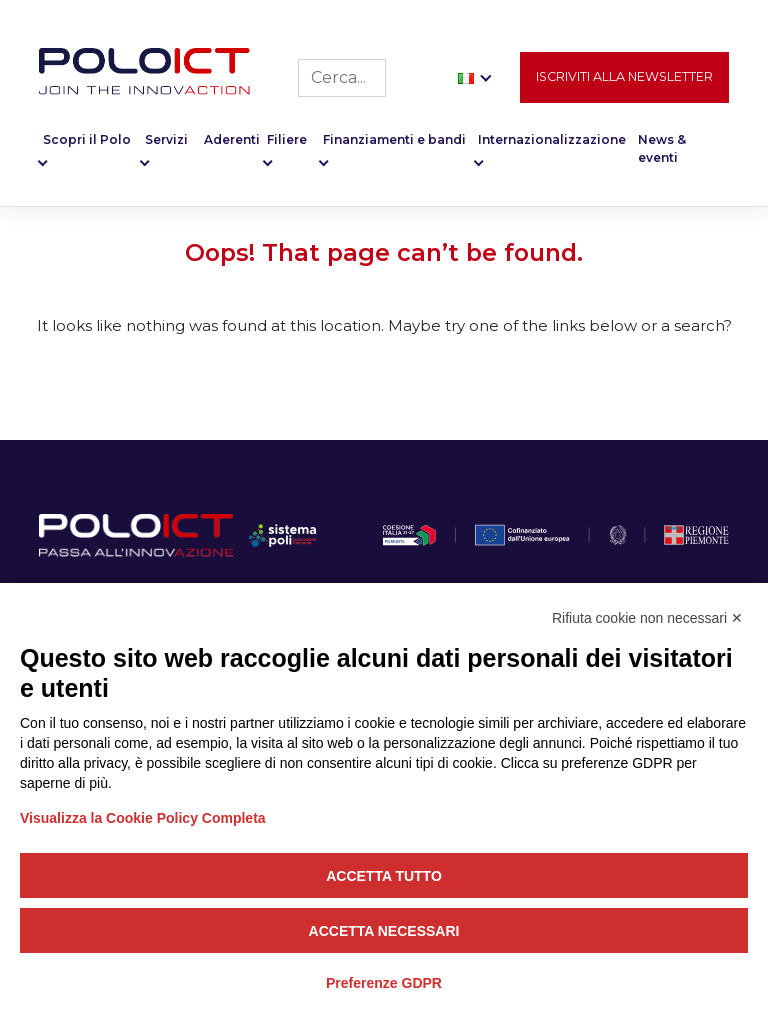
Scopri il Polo (87, 139)
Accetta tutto (384, 876)
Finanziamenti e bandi (394, 139)
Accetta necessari (384, 931)
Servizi (166, 139)
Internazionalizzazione (552, 139)
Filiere (287, 139)
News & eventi (662, 148)
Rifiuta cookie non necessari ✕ (647, 618)
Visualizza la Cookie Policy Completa (143, 818)
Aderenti (232, 139)
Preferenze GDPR (384, 983)
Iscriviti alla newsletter (624, 76)
